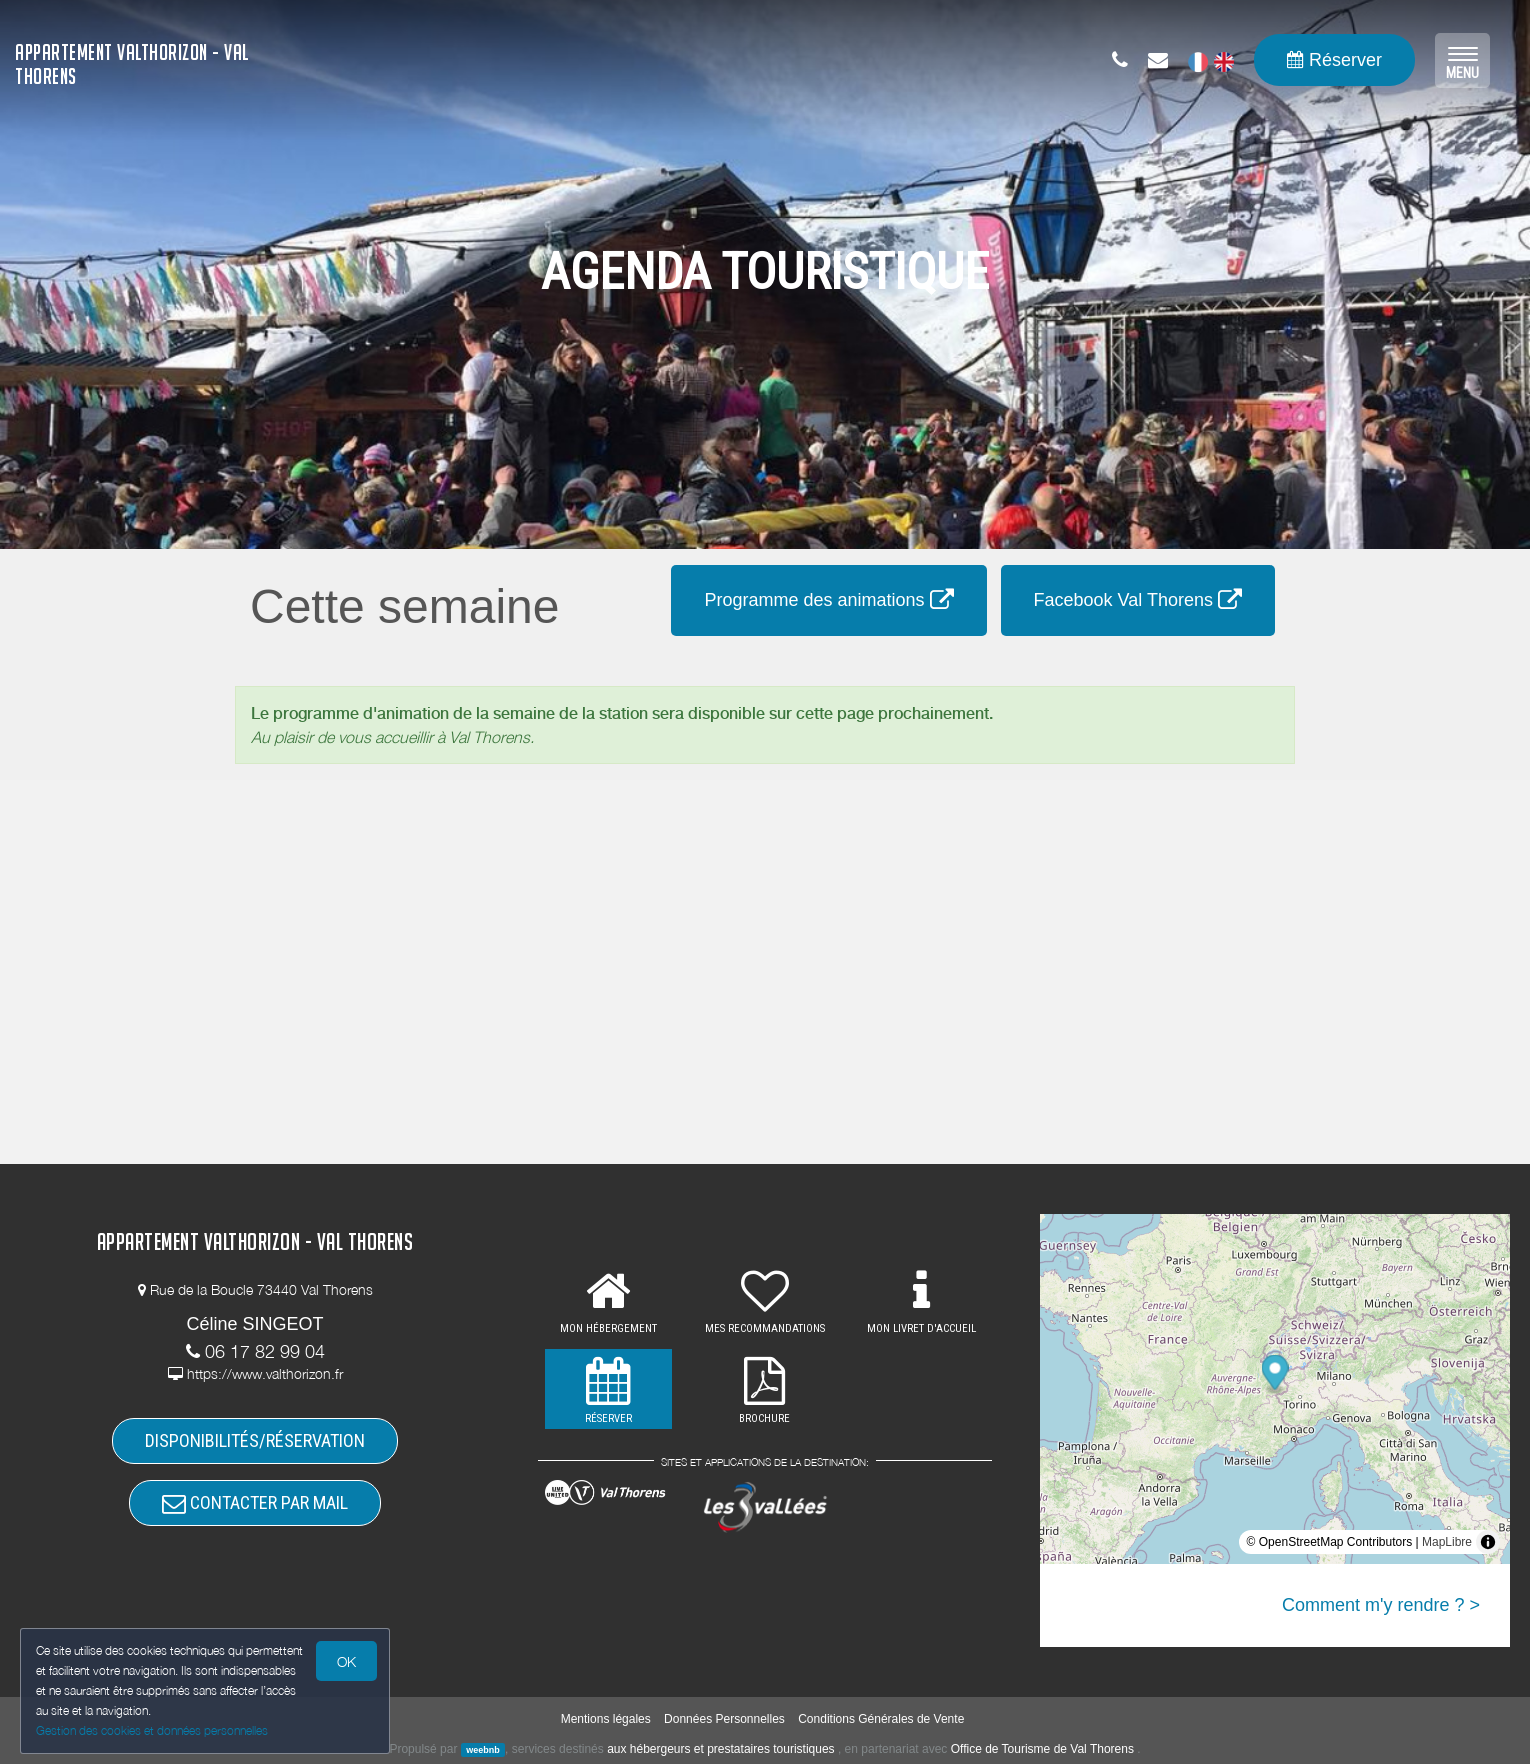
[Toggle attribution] (1488, 1542)
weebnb (483, 1750)
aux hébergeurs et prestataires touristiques (720, 1749)
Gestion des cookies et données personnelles (152, 1730)
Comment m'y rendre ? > (1381, 1605)
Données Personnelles (724, 1719)
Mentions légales (606, 1719)
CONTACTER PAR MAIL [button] (255, 1502)
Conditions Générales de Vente (881, 1719)
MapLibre (1447, 1542)
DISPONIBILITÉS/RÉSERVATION (255, 1440)
